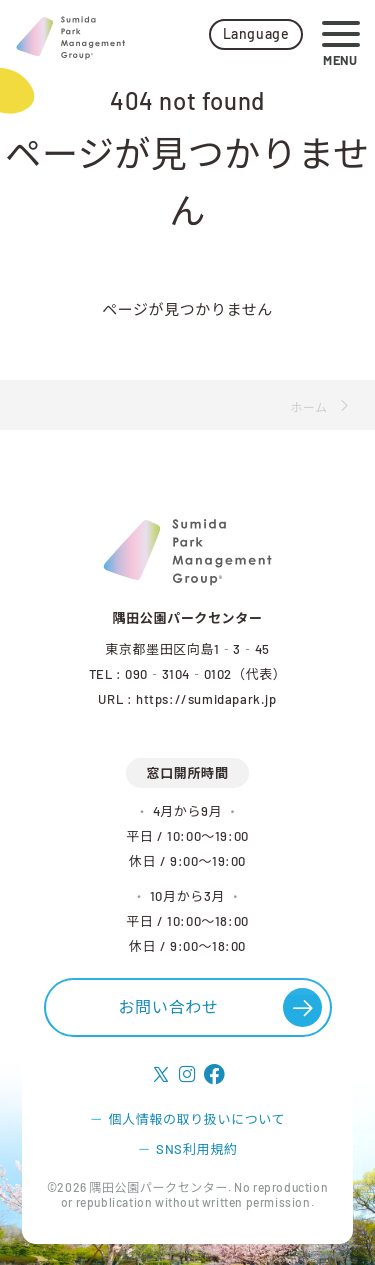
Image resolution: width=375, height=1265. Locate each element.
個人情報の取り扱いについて (196, 1119)
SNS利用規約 (196, 1149)
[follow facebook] (214, 1075)
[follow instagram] (187, 1075)
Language (256, 33)
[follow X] (161, 1075)
